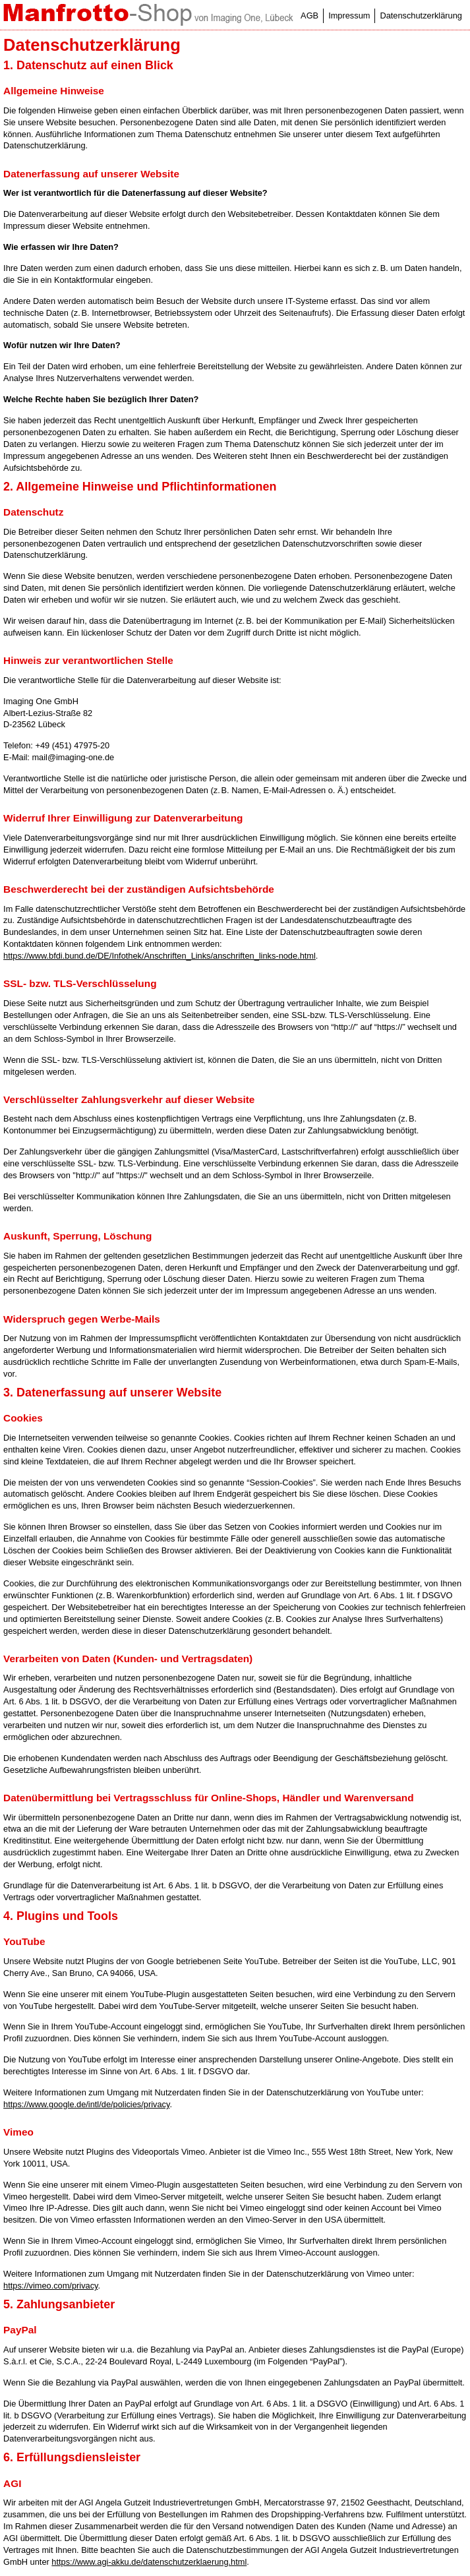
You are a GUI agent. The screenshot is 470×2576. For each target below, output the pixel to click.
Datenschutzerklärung (420, 15)
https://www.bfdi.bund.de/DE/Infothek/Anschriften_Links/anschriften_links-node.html (159, 956)
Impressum (349, 15)
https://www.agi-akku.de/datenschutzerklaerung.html (149, 2562)
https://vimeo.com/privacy (50, 2286)
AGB (309, 15)
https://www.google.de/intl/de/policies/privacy (86, 2104)
